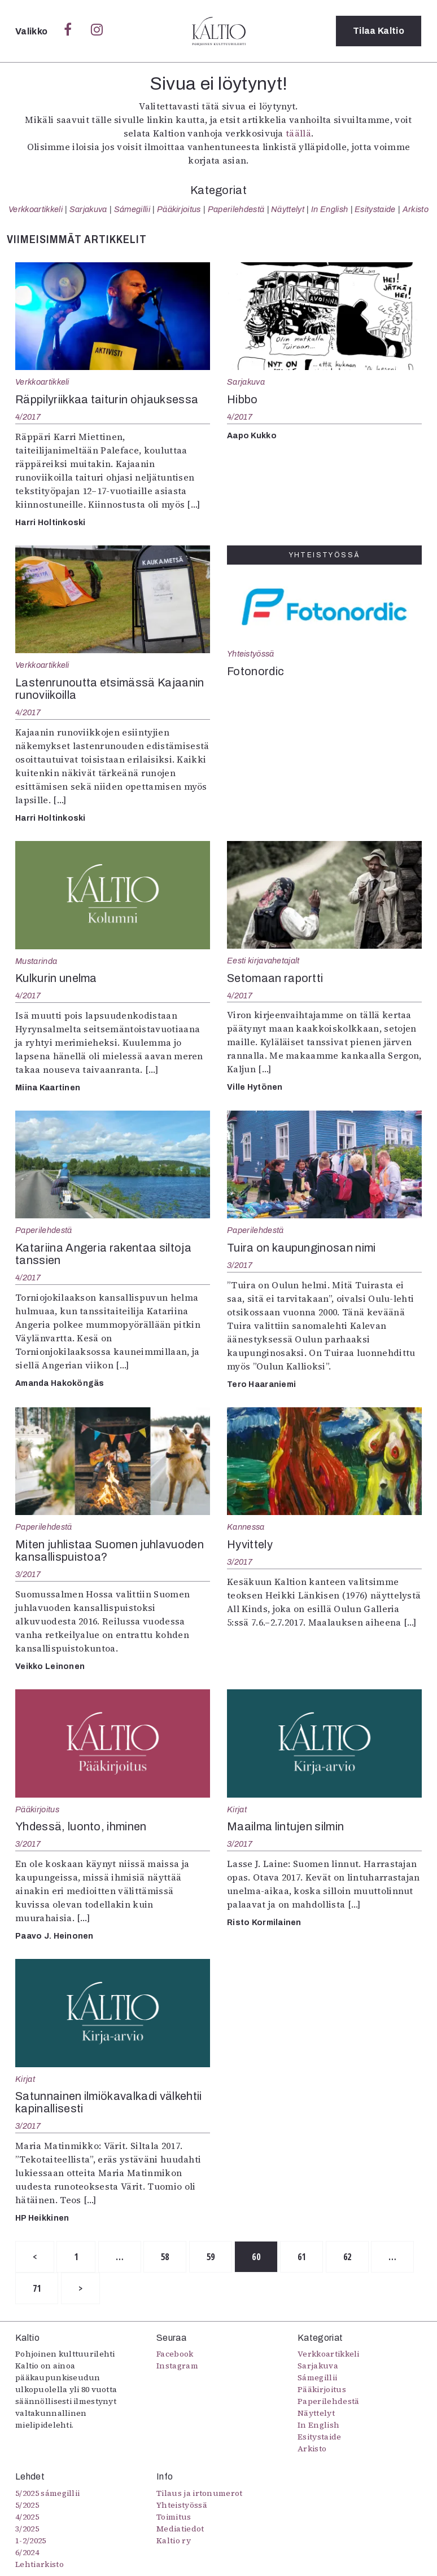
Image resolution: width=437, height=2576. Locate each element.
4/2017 (28, 416)
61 (303, 2257)
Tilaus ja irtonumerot (199, 2493)
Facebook (175, 2354)
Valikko (32, 31)
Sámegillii (132, 209)
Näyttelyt (287, 209)
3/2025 (27, 2528)
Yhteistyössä (250, 653)
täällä (298, 133)
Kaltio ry (173, 2540)
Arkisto (416, 209)
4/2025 (27, 2516)
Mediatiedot (180, 2528)
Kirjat (237, 1809)
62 (348, 2257)
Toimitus (173, 2516)
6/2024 (27, 2552)
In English (329, 209)
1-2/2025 (30, 2540)
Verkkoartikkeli (35, 209)
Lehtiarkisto (39, 2564)
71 (37, 2288)
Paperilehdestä (236, 209)
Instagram (177, 2366)
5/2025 (27, 2505)
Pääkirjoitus (179, 209)
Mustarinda (36, 961)
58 (165, 2257)
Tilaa (378, 31)
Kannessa (246, 1526)
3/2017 (240, 1265)
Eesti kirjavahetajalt (263, 960)
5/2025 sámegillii (47, 2493)
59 (211, 2257)
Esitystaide (375, 209)
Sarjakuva (88, 209)
